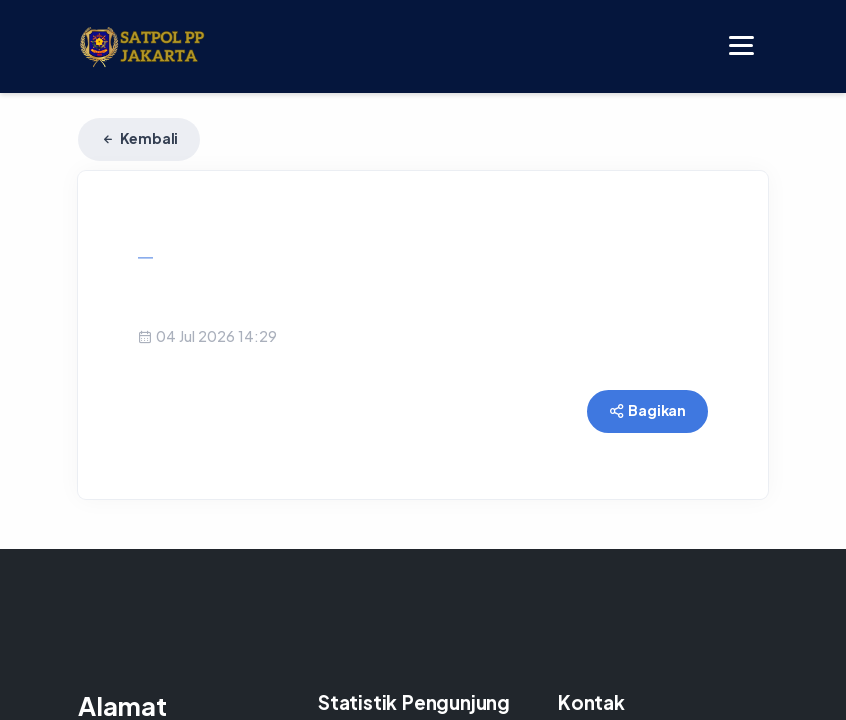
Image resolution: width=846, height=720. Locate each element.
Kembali (139, 138)
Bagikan (647, 410)
